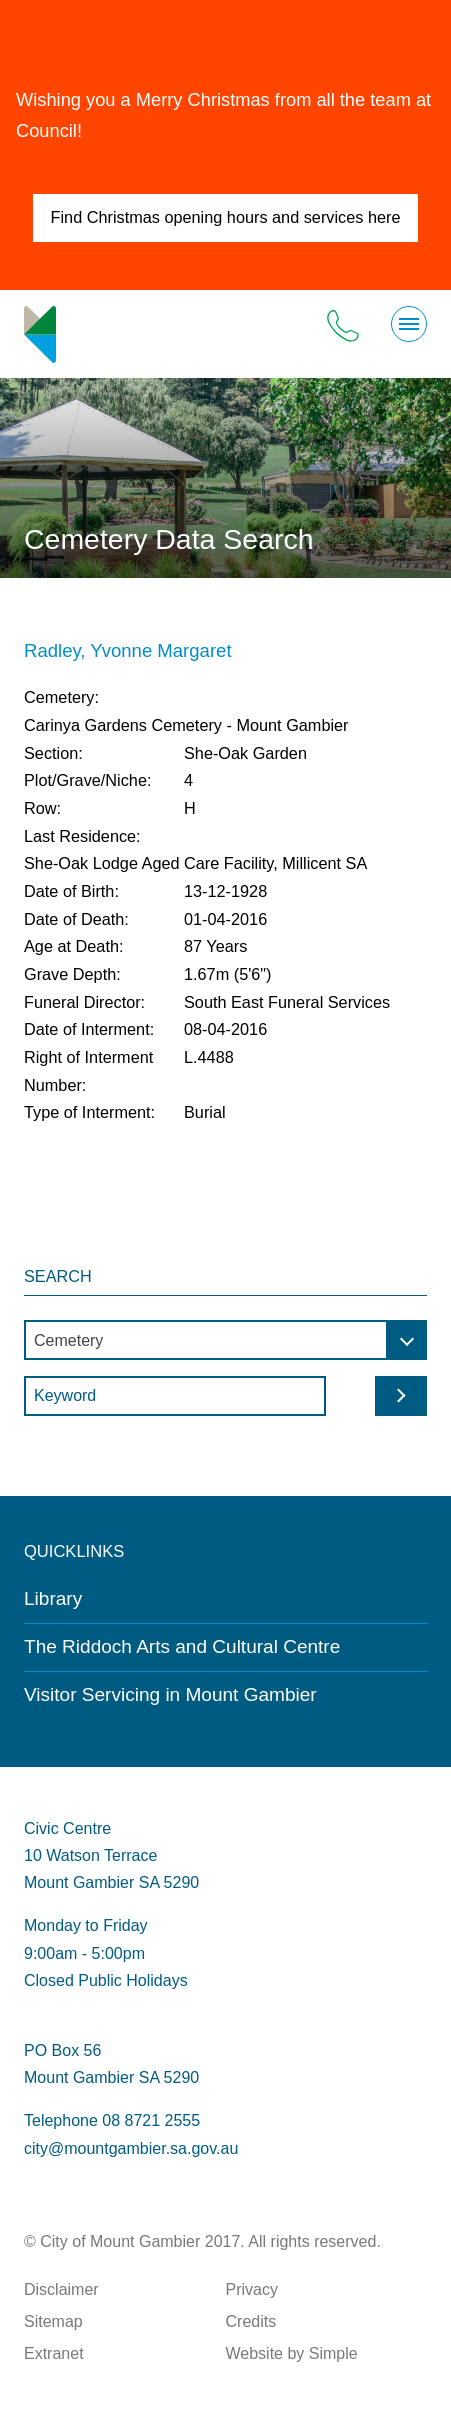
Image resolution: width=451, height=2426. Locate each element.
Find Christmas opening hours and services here (226, 217)
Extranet (54, 2353)
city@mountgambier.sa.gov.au (131, 2148)
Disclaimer (61, 2289)
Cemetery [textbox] (68, 1340)
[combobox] (225, 1340)
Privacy (252, 2289)
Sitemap (53, 2321)
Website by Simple (292, 2353)
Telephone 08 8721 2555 (112, 2120)
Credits (251, 2321)
